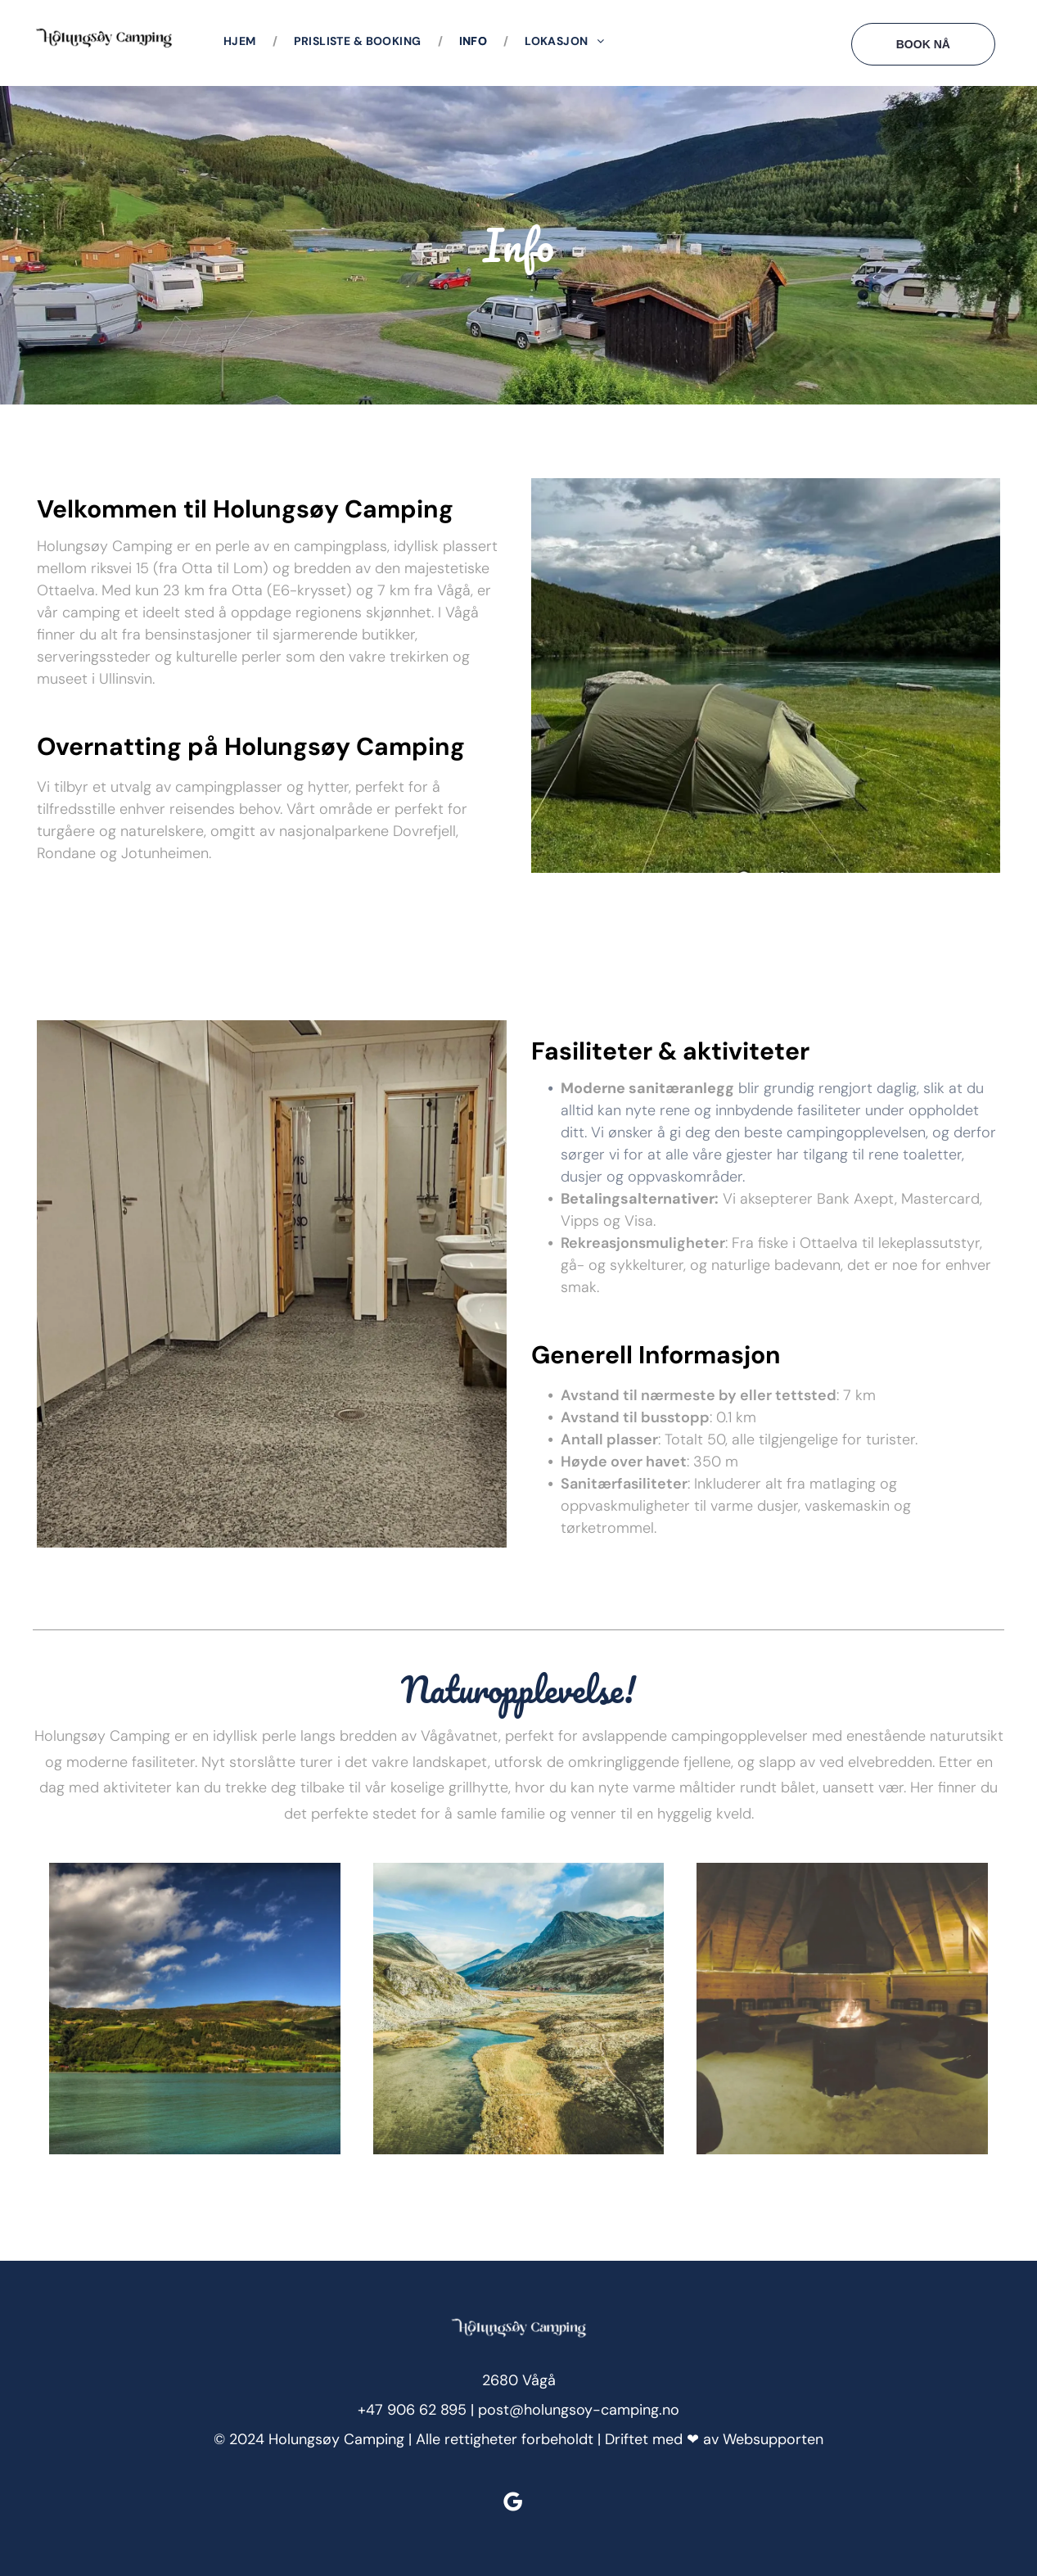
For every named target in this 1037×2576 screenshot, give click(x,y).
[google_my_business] (512, 2504)
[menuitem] (242, 41)
